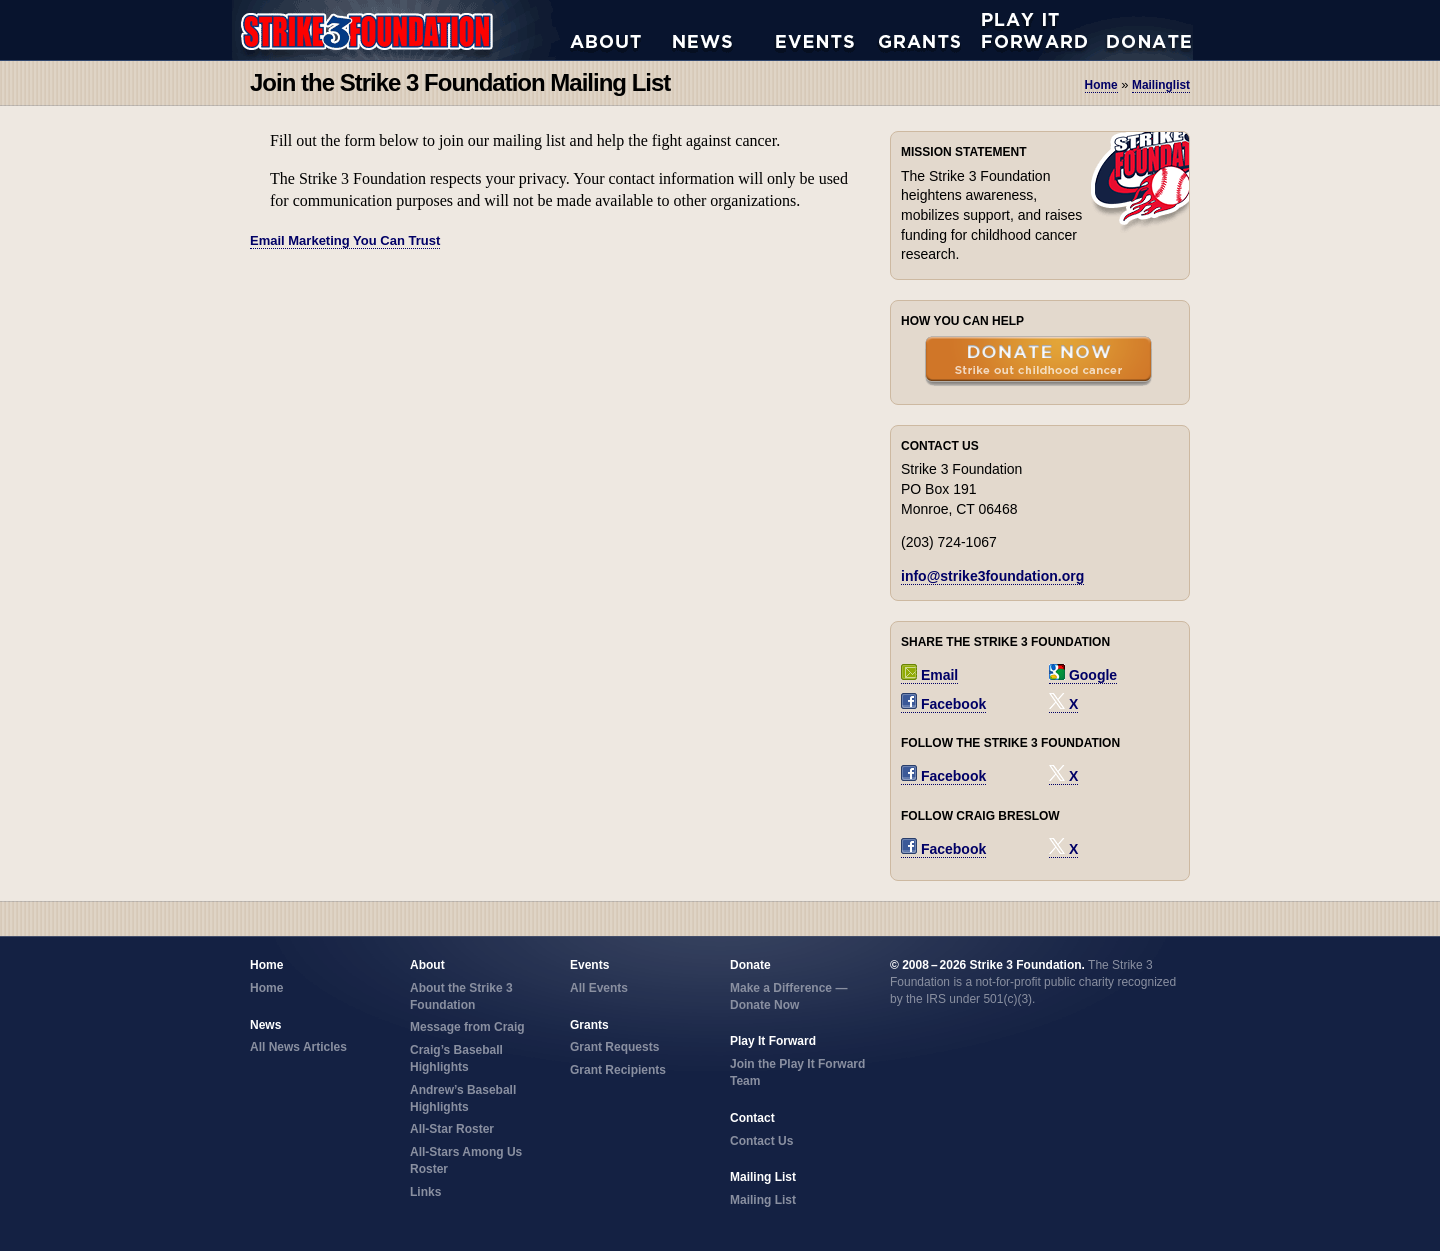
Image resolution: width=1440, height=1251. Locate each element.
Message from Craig (467, 1027)
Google (1083, 675)
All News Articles (724, 30)
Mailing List (763, 1200)
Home (1101, 85)
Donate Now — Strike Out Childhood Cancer (1038, 363)
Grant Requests (930, 30)
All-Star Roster (452, 1129)
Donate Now (1139, 30)
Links (425, 1192)
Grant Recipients (618, 1070)
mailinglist (1161, 85)
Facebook (943, 704)
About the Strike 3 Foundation (621, 30)
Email (929, 675)
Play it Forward (1033, 30)
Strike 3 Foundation (401, 30)
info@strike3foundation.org (992, 576)
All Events (827, 30)
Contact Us (761, 1141)
